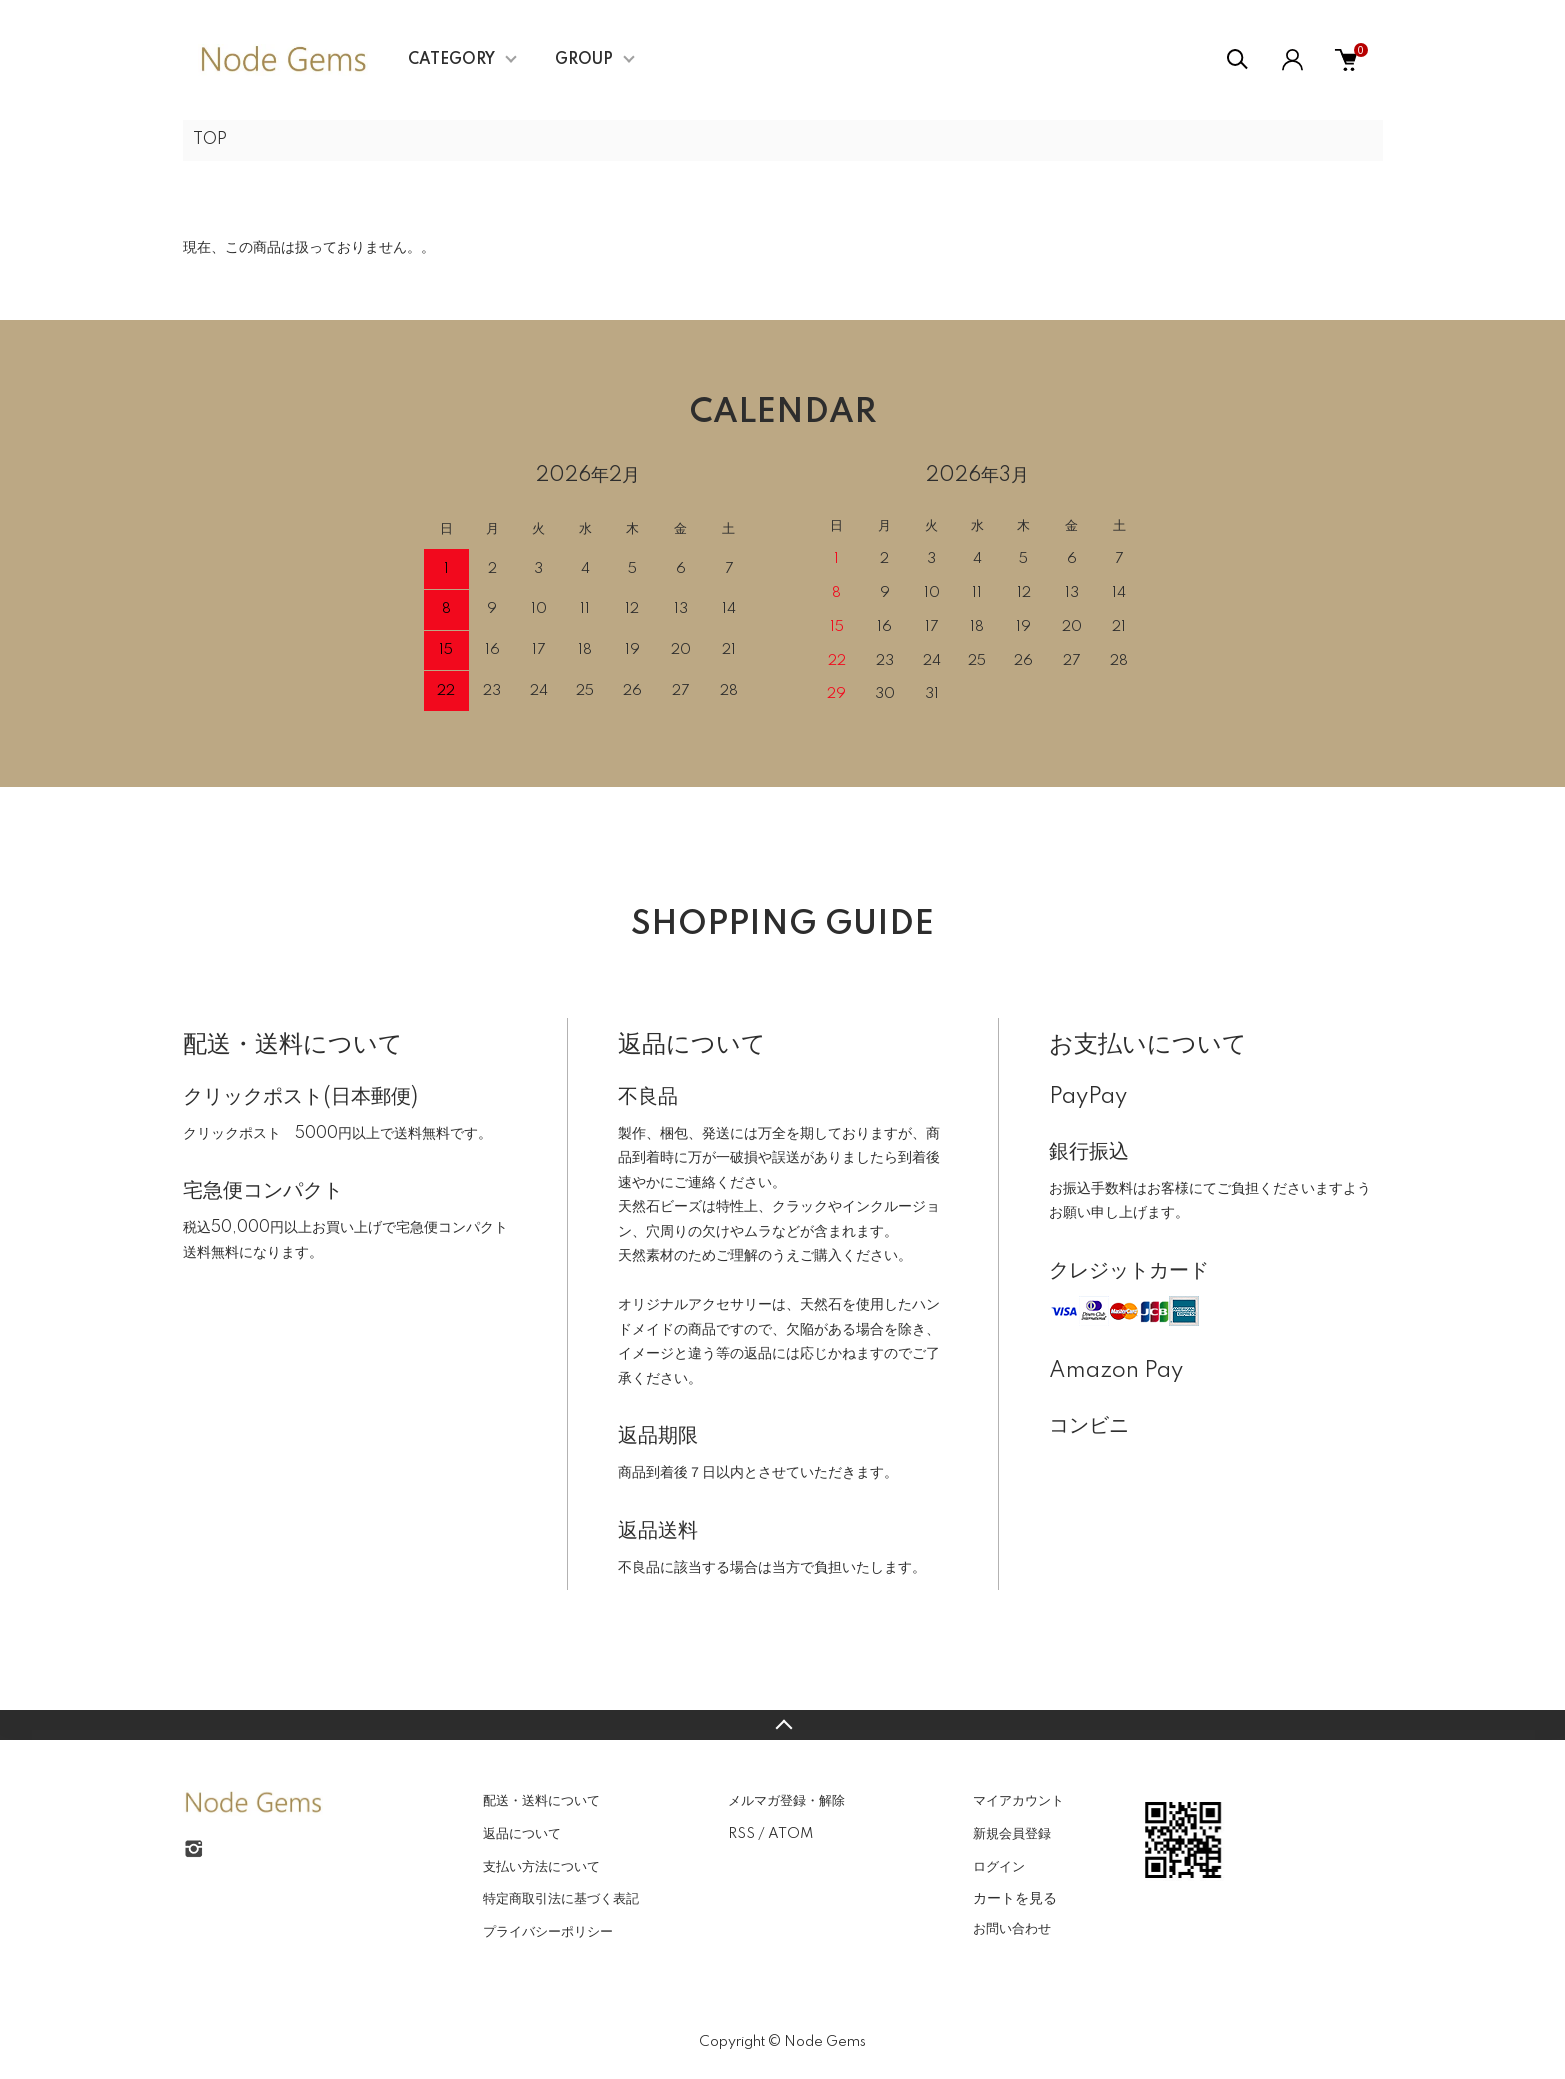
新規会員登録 (1012, 1834)
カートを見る (1015, 1898)
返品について (522, 1834)
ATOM (790, 1834)
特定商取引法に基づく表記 (561, 1899)
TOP (210, 140)
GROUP (584, 60)
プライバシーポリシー (548, 1932)
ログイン (999, 1867)
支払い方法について (541, 1867)
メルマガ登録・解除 (786, 1801)
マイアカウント (1018, 1801)
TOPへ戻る (782, 1725)
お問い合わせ (1012, 1929)
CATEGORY (451, 60)
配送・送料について (541, 1801)
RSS (741, 1834)
